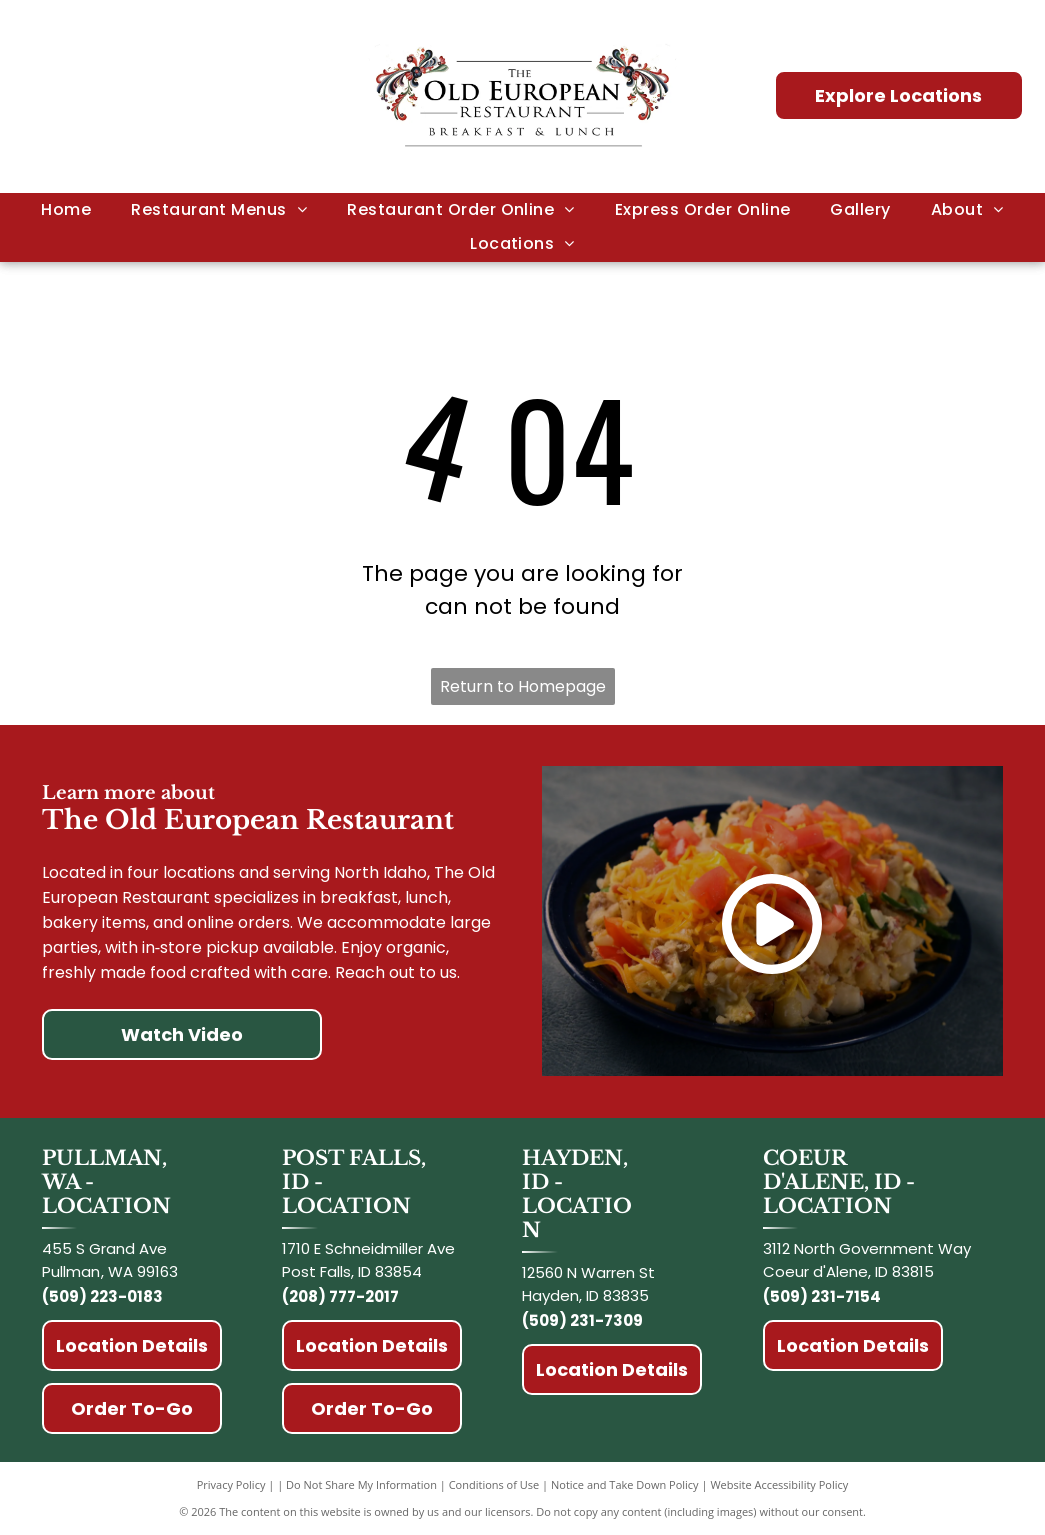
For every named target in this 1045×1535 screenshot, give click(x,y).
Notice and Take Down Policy (625, 1484)
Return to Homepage (523, 686)
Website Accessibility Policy (779, 1484)
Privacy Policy (231, 1484)
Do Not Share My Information (361, 1484)
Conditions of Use (494, 1484)
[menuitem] (66, 210)
